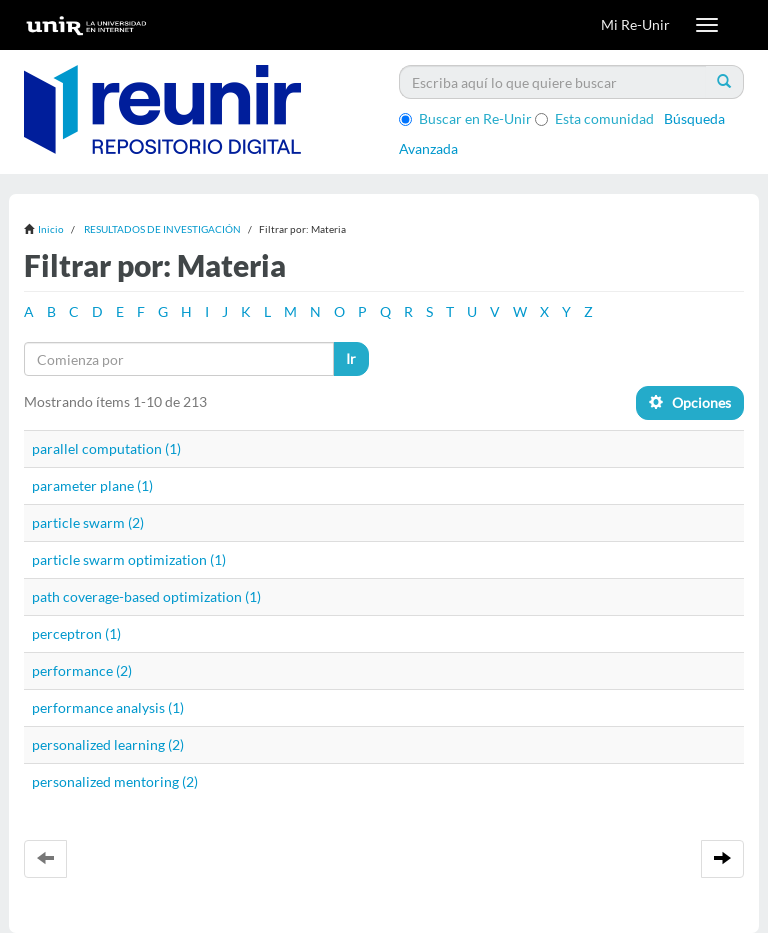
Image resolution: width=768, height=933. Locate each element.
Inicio (51, 229)
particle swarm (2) (88, 522)
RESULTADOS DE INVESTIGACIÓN (162, 229)
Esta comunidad (594, 118)
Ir (351, 358)
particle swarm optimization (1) (129, 559)
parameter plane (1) (92, 485)
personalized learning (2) (108, 744)
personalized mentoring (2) (115, 781)
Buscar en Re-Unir (465, 118)
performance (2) (82, 670)
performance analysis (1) (108, 707)
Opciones (690, 402)
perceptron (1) (76, 633)
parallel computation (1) (106, 448)
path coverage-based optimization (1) (146, 596)
